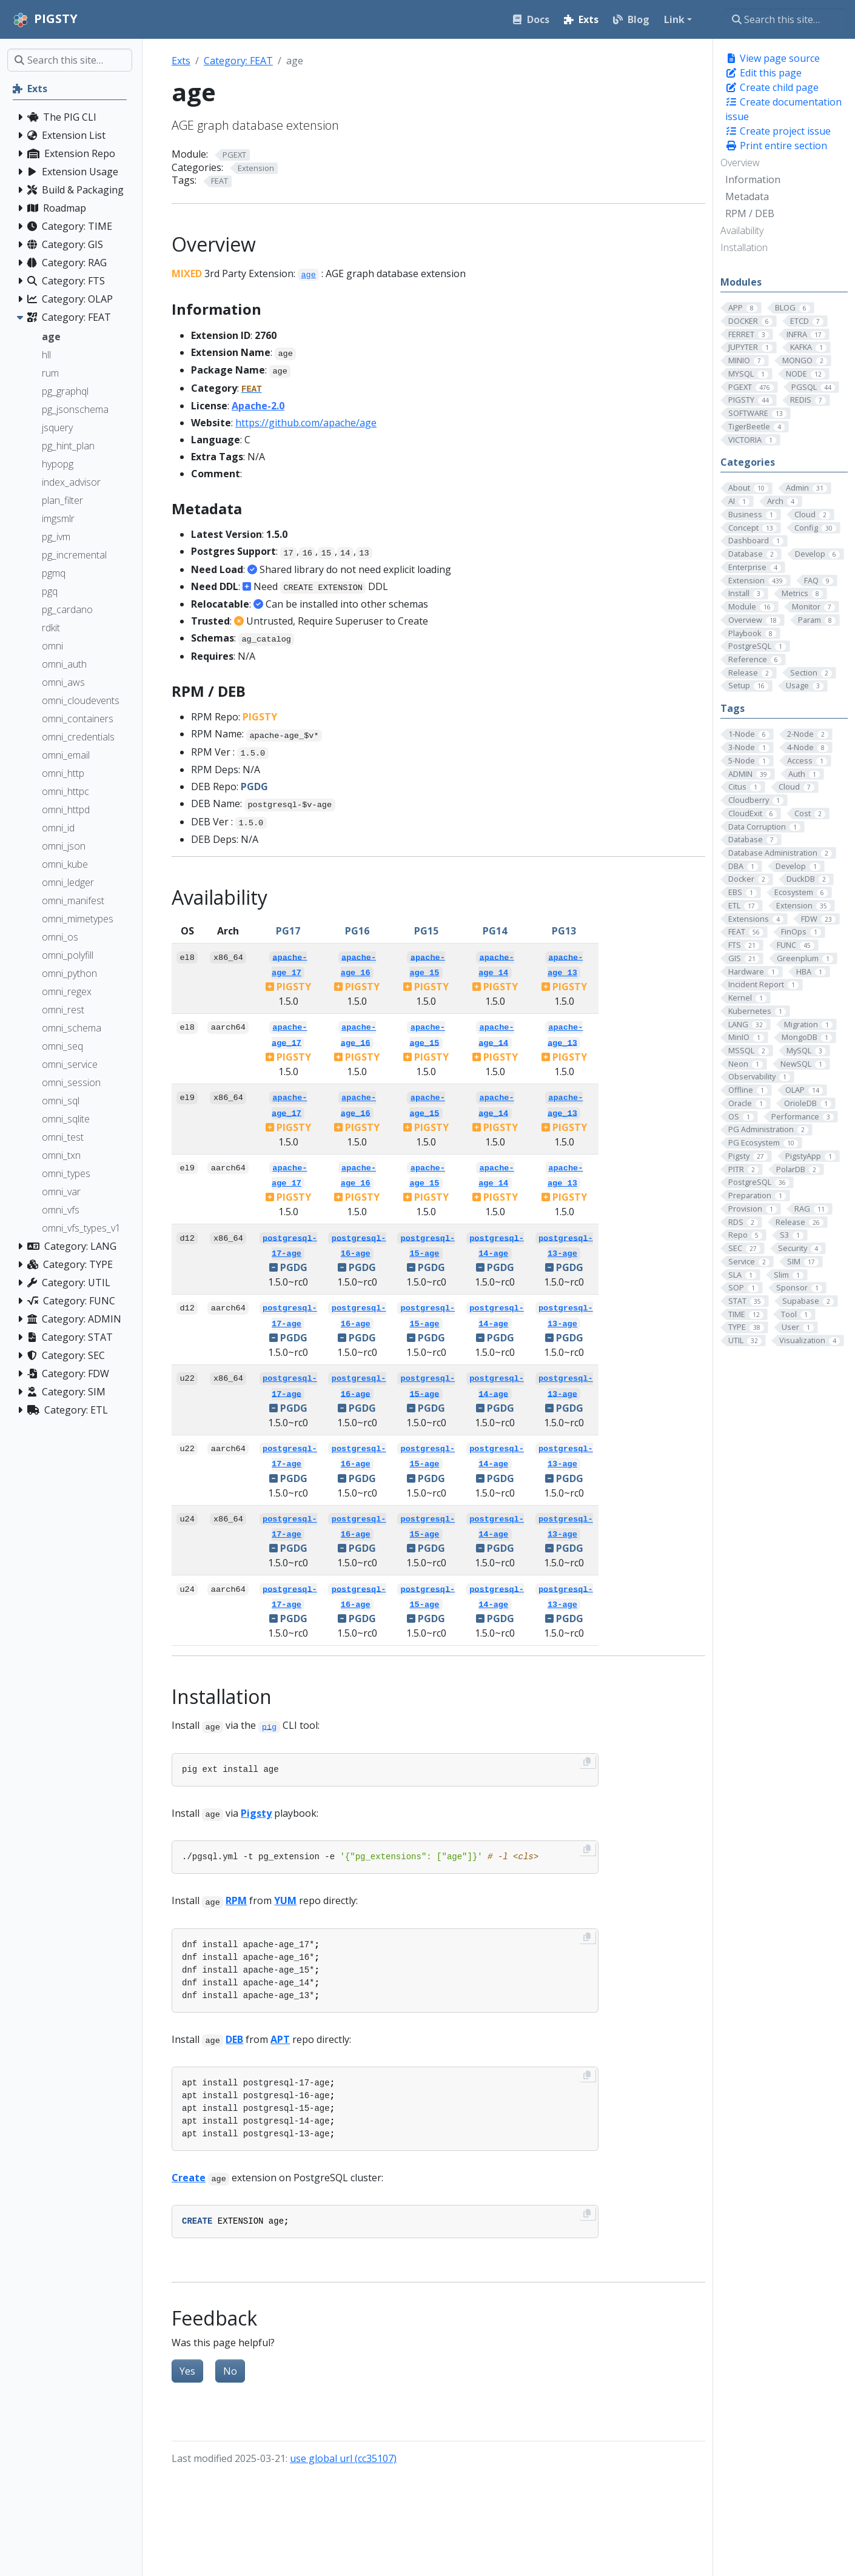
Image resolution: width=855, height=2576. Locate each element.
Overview (740, 162)
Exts (181, 60)
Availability (741, 230)
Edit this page (763, 72)
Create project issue (778, 131)
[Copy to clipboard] (586, 1761)
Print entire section (776, 145)
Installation (744, 247)
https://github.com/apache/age (306, 422)
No (230, 2371)
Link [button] (674, 19)
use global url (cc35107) (343, 2458)
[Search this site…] (786, 19)
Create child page (772, 87)
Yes (187, 2371)
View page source (772, 58)
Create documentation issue (783, 109)
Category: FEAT (238, 60)
